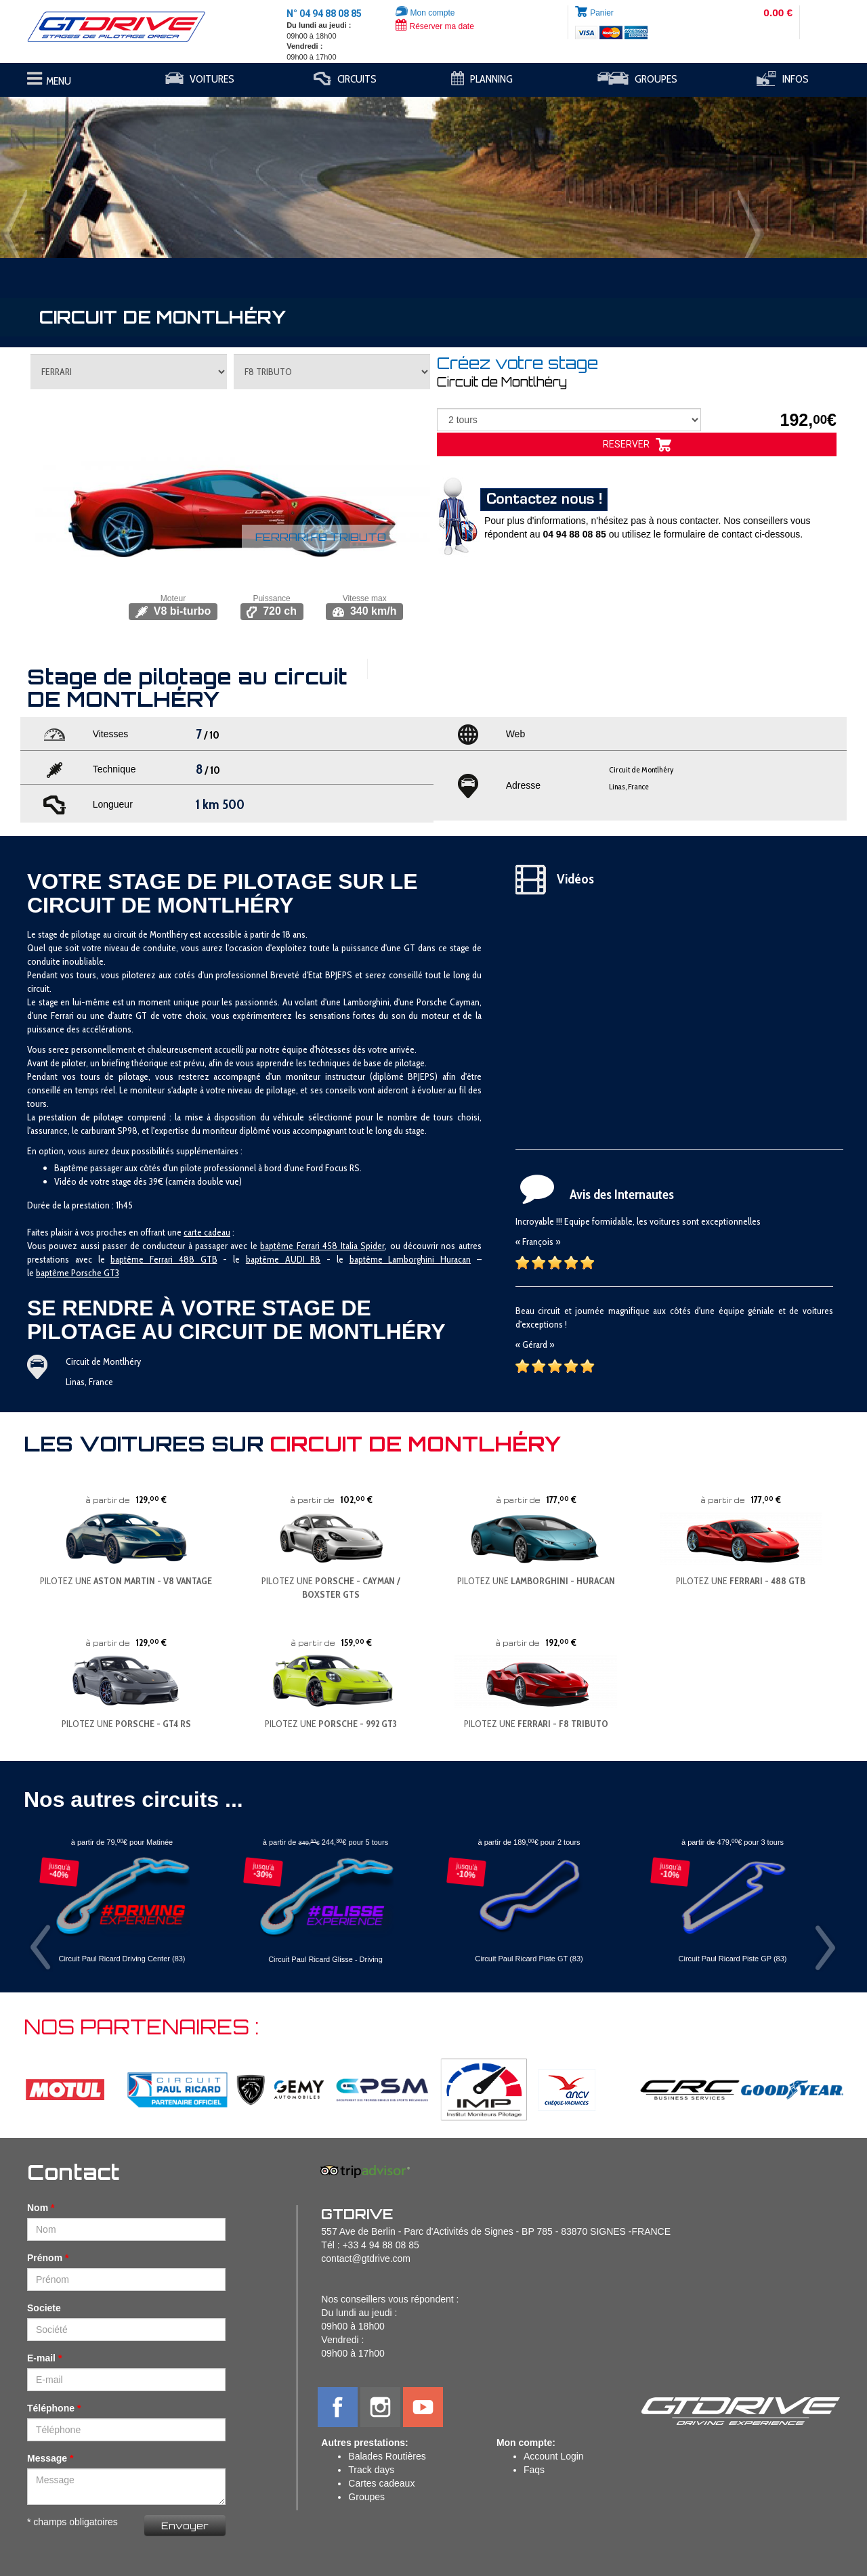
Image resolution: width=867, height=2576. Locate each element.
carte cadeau (207, 1232)
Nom (37, 2207)
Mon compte (425, 13)
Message (47, 2458)
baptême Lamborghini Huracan (410, 1259)
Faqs (534, 2469)
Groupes (366, 2496)
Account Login (554, 2456)
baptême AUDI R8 (283, 1259)
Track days (371, 2469)
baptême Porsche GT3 (77, 1273)
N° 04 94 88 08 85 (324, 13)
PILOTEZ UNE (126, 1581)
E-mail (41, 2358)
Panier (602, 13)
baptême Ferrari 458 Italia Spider (322, 1246)
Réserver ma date (435, 26)
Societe (44, 2307)
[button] (65, 171)
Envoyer (185, 2525)
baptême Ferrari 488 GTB (163, 1259)
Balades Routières (386, 2456)
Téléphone (51, 2408)
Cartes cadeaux (381, 2483)
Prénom (44, 2257)
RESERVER (637, 445)
